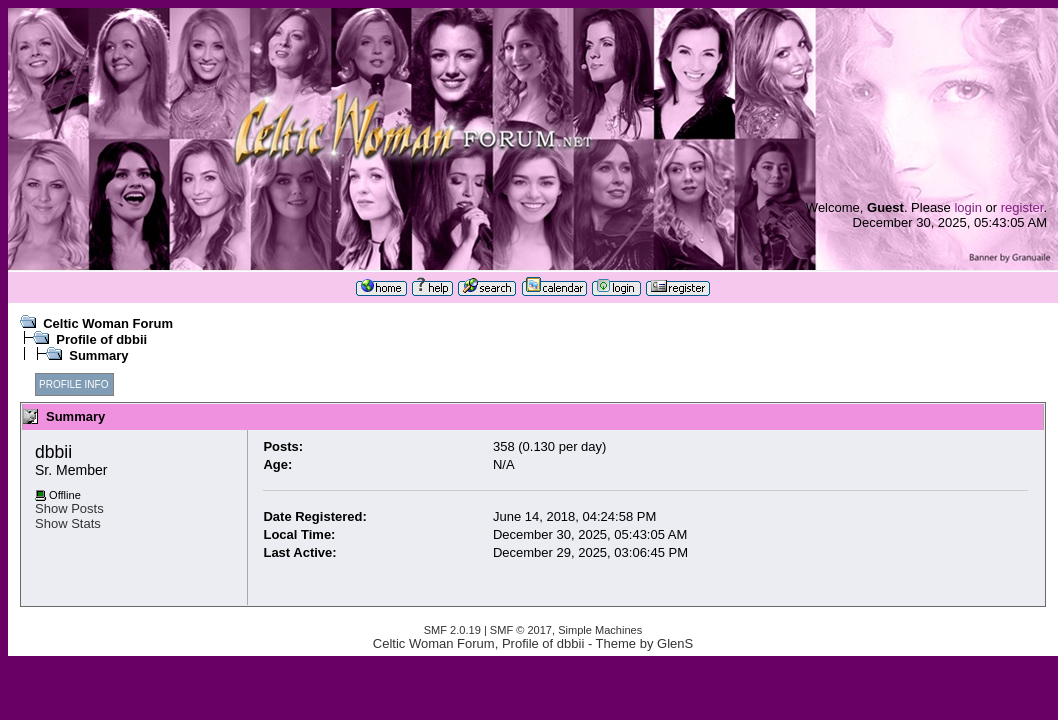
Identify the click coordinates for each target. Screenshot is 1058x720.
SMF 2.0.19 (452, 630)
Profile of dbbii (101, 339)
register (1022, 207)
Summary (98, 355)
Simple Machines (600, 630)
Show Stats (68, 523)
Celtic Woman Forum (108, 323)
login (967, 207)
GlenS (675, 643)
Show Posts (69, 508)
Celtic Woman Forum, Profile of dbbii (478, 643)
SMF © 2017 (521, 630)
